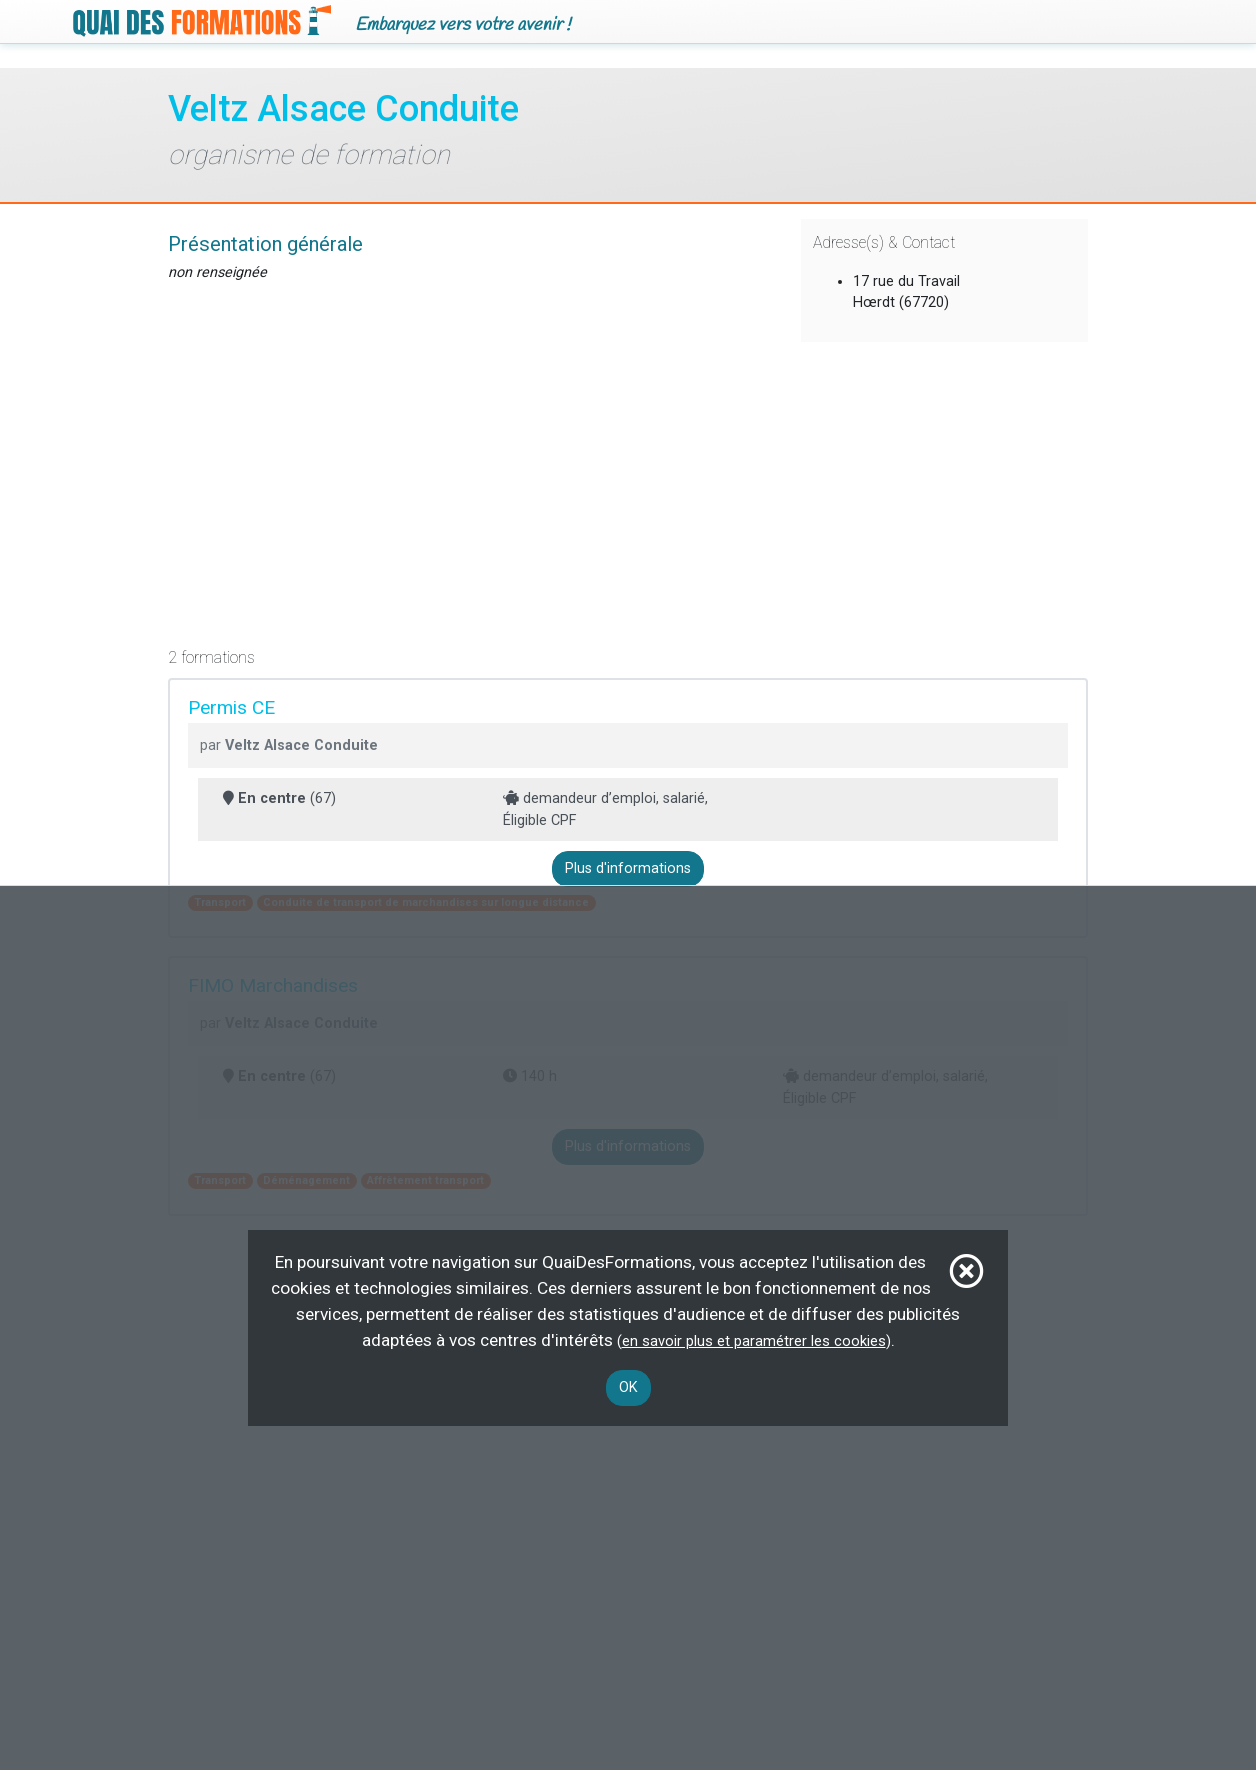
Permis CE (231, 707)
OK (628, 1387)
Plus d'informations (628, 868)
